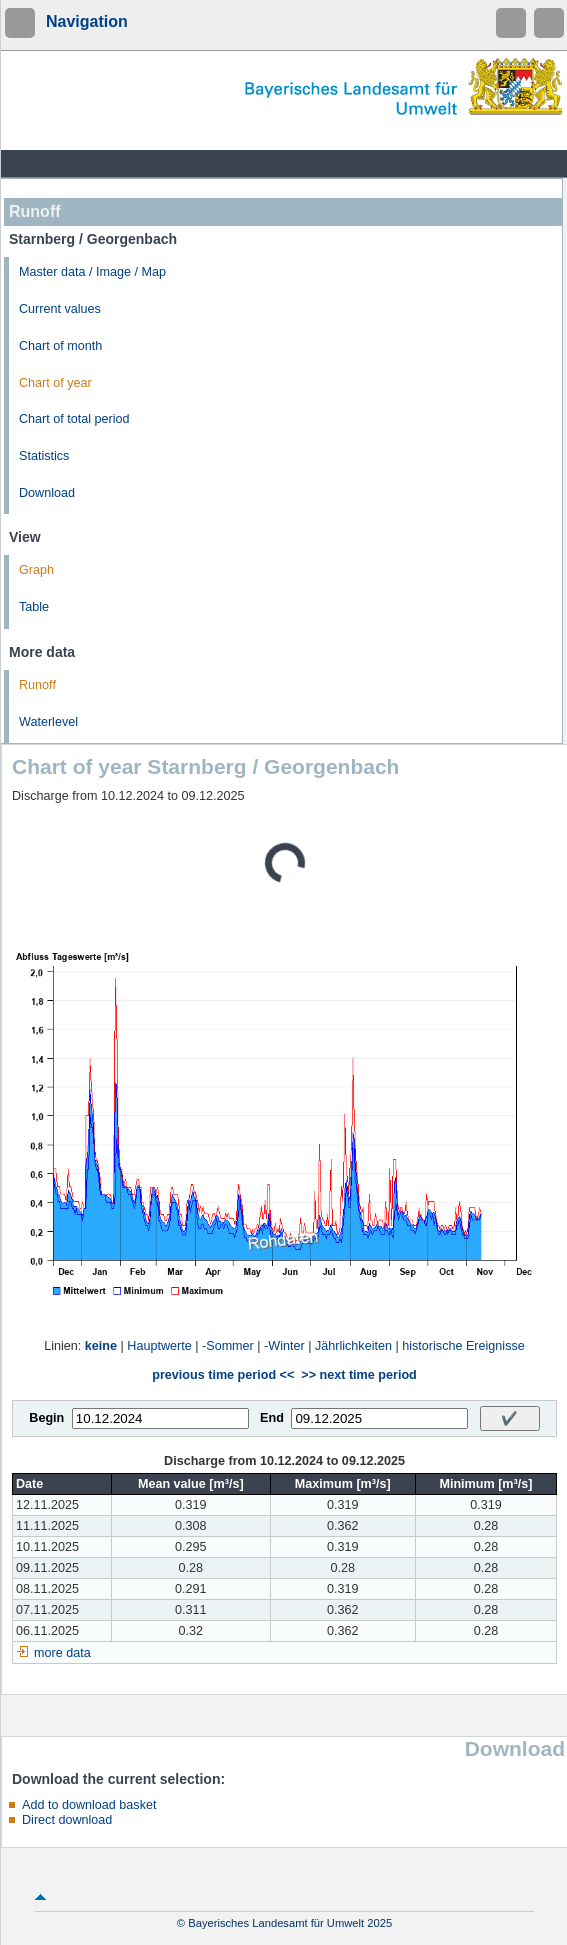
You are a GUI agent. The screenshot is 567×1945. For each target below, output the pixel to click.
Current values (60, 309)
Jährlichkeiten (353, 1346)
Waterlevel (48, 722)
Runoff (37, 685)
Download (47, 493)
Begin (46, 1418)
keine (101, 1346)
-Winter (284, 1346)
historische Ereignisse (463, 1346)
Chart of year (55, 383)
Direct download (67, 1820)
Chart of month (60, 346)
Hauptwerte (159, 1346)
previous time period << (223, 1375)
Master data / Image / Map (92, 272)
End (272, 1418)
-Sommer (228, 1346)
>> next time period (358, 1375)
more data (62, 1653)
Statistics (44, 456)
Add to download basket (89, 1805)
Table (34, 607)
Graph (36, 570)
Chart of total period (74, 419)
